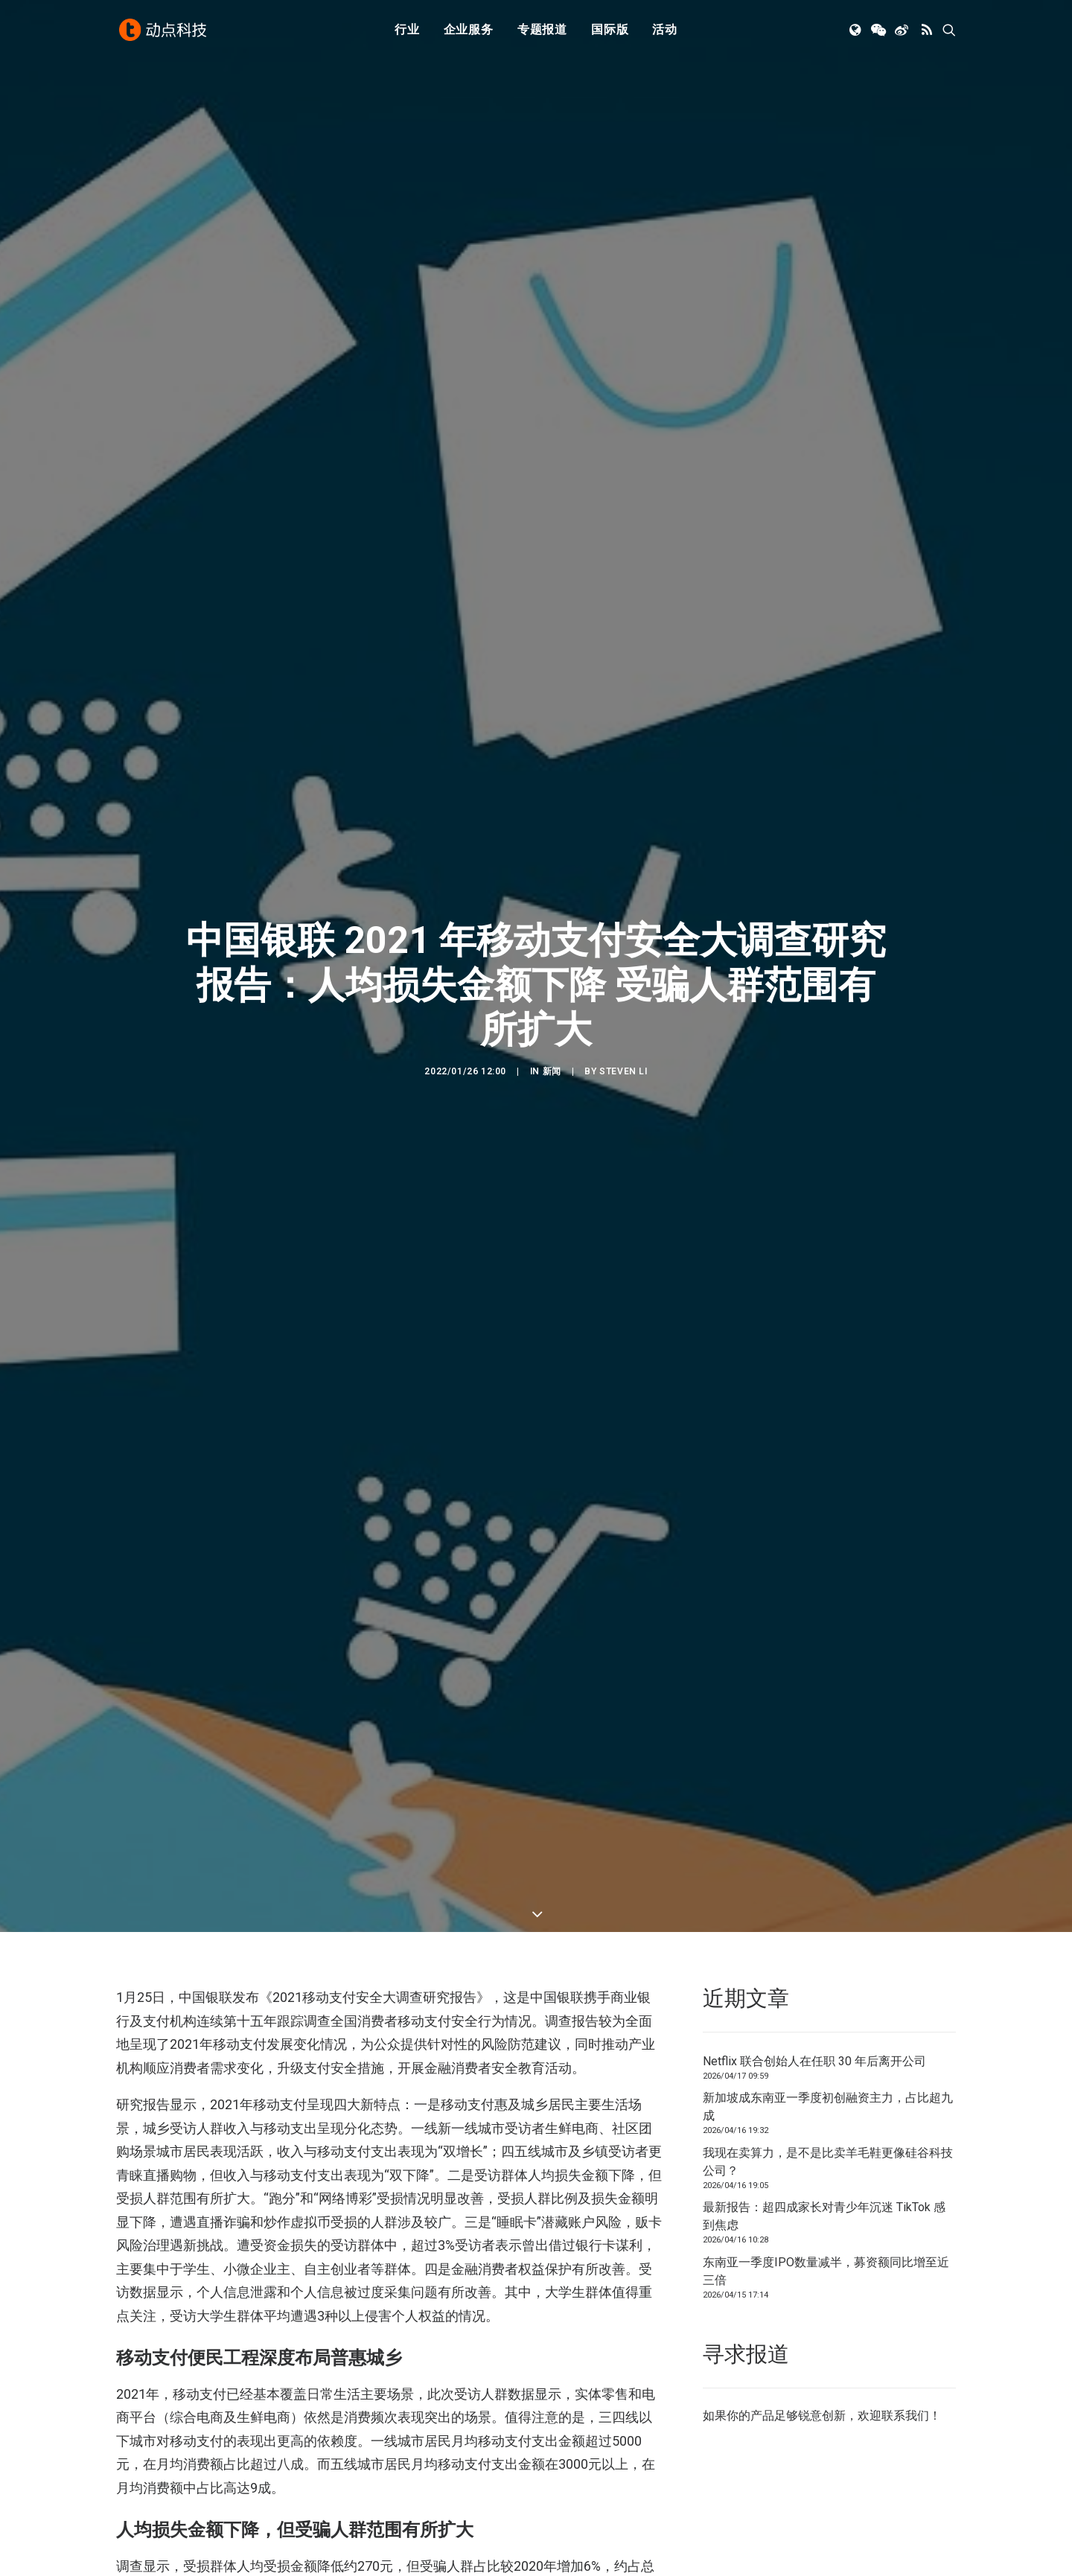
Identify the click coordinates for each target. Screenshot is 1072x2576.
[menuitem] (407, 32)
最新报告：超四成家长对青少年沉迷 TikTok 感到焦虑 (824, 2216)
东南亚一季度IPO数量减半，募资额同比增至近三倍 (826, 2271)
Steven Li (623, 1071)
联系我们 (905, 2415)
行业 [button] (407, 32)
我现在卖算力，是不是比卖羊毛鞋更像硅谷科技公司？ (828, 2162)
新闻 (552, 1071)
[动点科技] (163, 32)
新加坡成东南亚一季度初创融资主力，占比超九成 (828, 2107)
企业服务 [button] (469, 32)
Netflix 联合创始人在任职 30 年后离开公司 (814, 2061)
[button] (856, 32)
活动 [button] (664, 32)
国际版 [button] (609, 32)
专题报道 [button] (542, 32)
